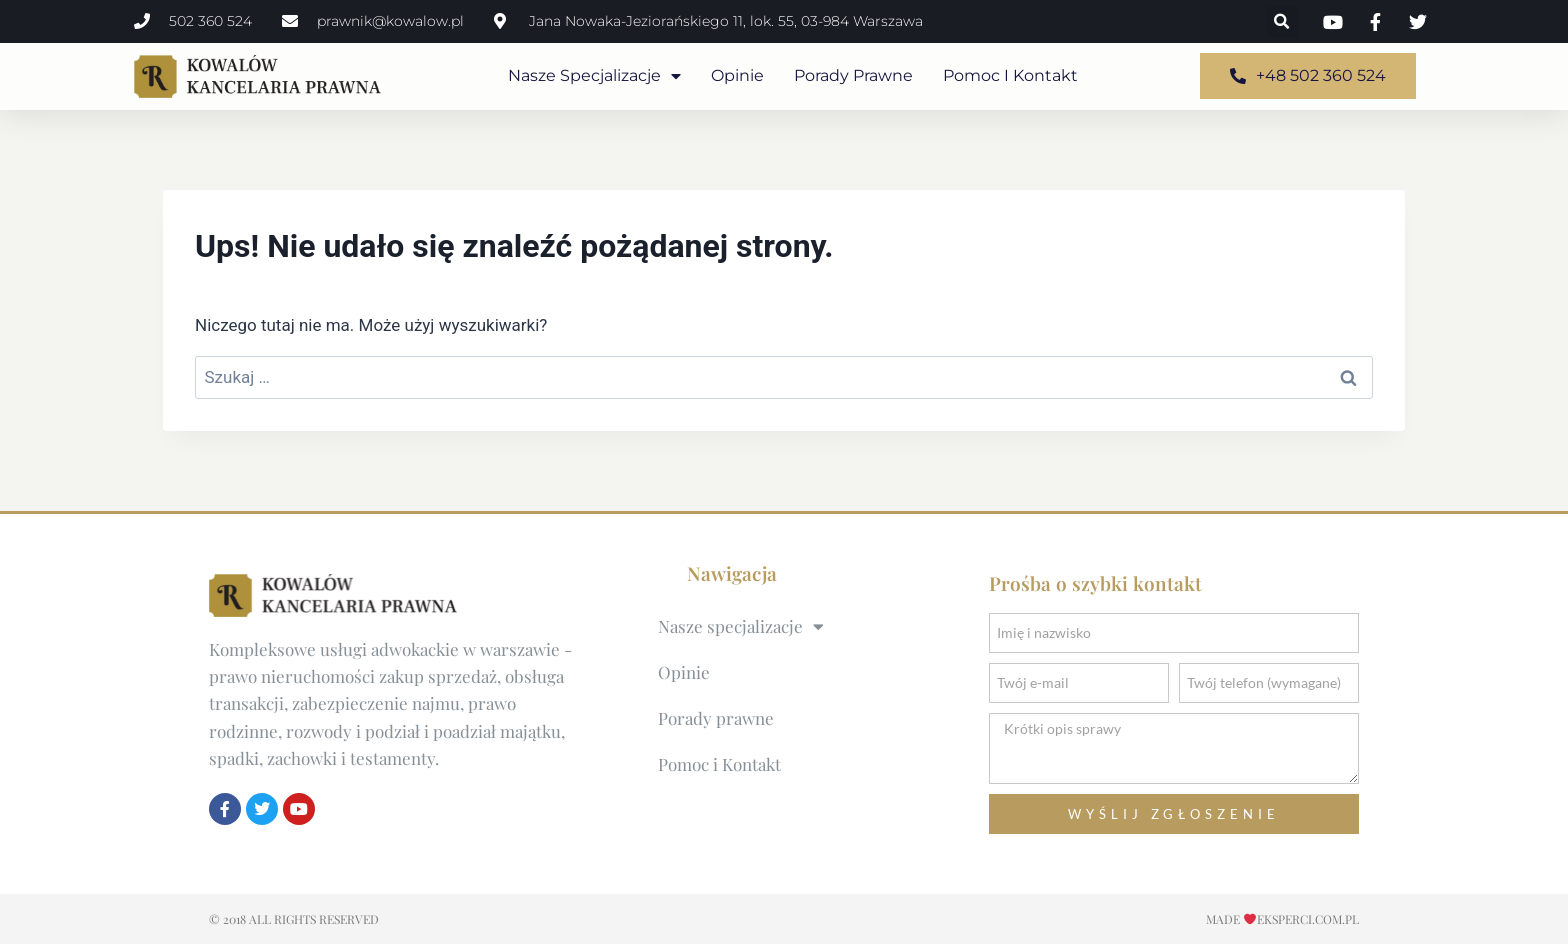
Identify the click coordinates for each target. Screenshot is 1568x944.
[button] (1282, 21)
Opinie (737, 75)
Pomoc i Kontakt (1010, 75)
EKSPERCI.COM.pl (1308, 919)
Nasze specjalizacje (594, 76)
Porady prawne (853, 75)
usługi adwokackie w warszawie (440, 649)
